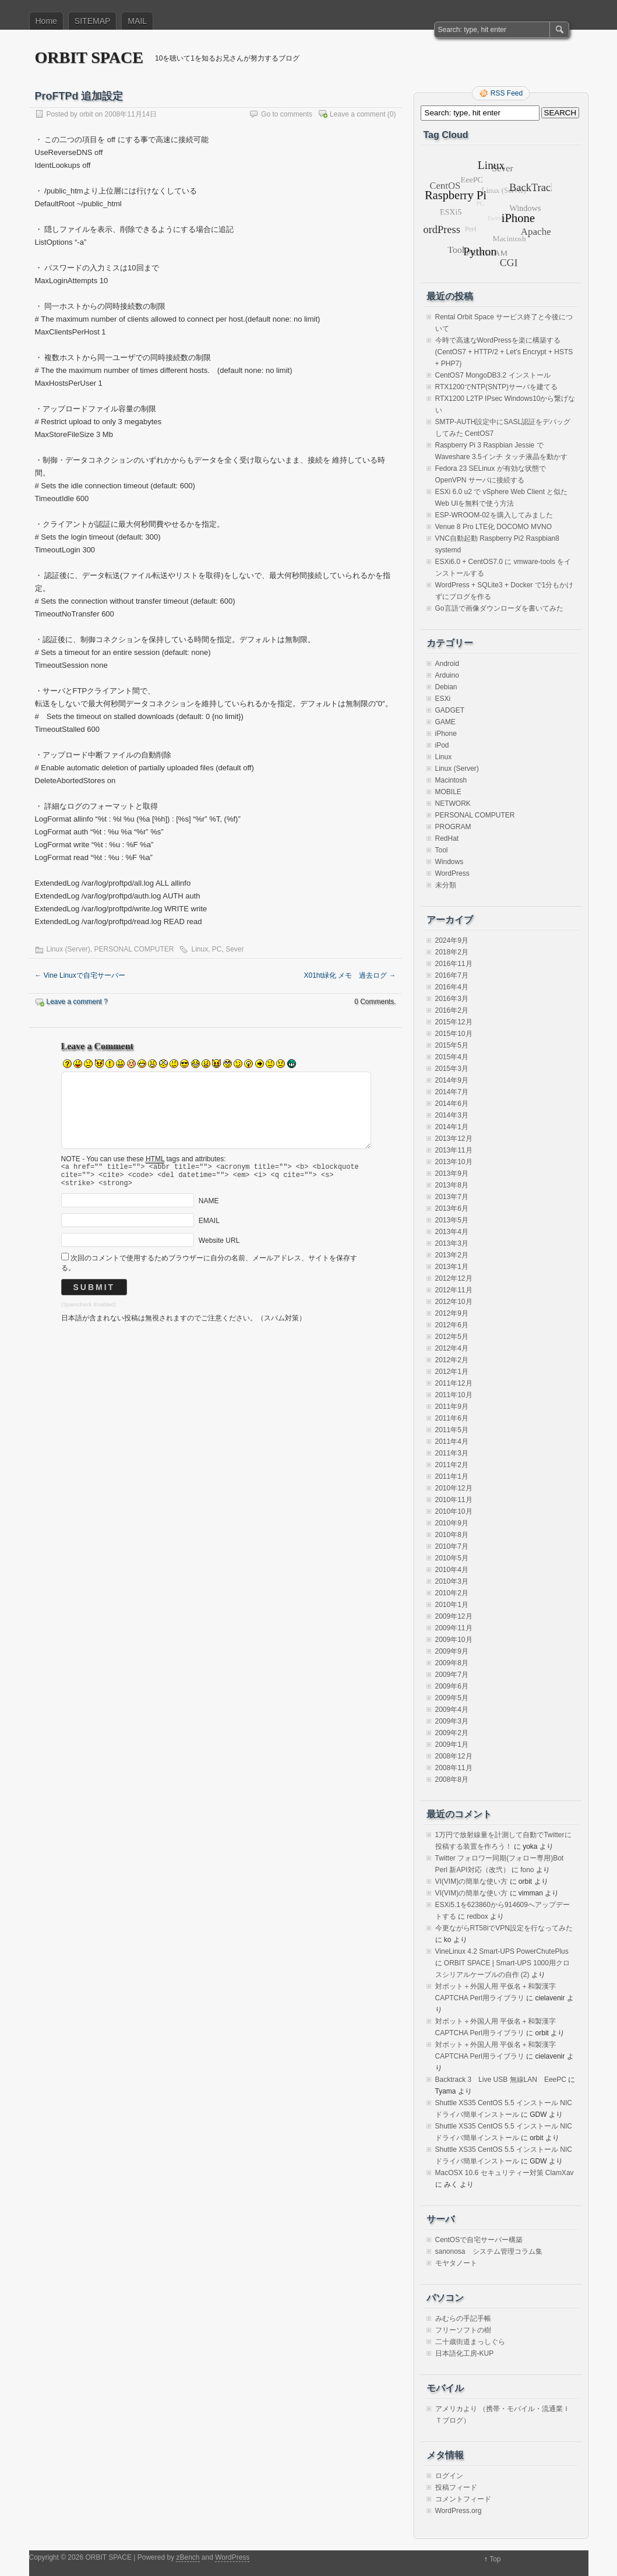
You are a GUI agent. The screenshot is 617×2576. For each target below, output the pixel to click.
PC (217, 949)
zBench (187, 2557)
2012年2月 (451, 1360)
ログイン (449, 2476)
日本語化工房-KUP (464, 2353)
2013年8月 (451, 1185)
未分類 (445, 885)
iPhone (446, 734)
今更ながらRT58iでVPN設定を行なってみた (504, 1928)
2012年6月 (451, 1325)
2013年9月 (451, 1173)
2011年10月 (454, 1395)
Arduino (447, 675)
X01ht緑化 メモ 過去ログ (350, 975)
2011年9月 (451, 1406)
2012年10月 (454, 1302)
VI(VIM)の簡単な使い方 (471, 1881)
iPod (442, 745)
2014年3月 (451, 1115)
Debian (446, 687)
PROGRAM (453, 827)
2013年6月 (451, 1208)
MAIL (137, 21)
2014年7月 (451, 1092)
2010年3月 (451, 1581)
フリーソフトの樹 (463, 2330)
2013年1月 (451, 1267)
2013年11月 (454, 1150)
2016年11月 (454, 964)
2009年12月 (454, 1616)
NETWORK (453, 803)
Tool (441, 850)
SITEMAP (92, 21)
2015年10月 (454, 1034)
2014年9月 (451, 1080)
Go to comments (286, 114)
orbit (86, 114)
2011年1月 (451, 1476)
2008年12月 (454, 1756)
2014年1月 (451, 1127)
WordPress (452, 873)
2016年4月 (451, 987)
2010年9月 (451, 1523)
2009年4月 (451, 1709)
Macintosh (451, 780)
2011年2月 (451, 1465)
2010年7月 (451, 1546)
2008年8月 (451, 1779)
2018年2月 (451, 952)
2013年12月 (454, 1138)
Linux (199, 949)
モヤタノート (456, 2263)
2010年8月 (451, 1535)
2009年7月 (451, 1675)
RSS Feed (507, 93)
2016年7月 (451, 975)
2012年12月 (454, 1278)
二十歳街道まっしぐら (470, 2342)
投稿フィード (456, 2487)
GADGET (450, 710)
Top (494, 2559)
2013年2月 (451, 1255)
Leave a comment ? (77, 1002)
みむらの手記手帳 (463, 2318)
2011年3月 (451, 1453)
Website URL (219, 1246)
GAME (445, 722)
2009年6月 (451, 1686)
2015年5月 (451, 1045)
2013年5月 (451, 1220)
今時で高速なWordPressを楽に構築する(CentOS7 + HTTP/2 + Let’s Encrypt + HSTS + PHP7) (504, 352)
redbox (477, 1916)
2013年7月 (451, 1197)
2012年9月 (451, 1313)
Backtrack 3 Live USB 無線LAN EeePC (500, 2079)
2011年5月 (451, 1430)
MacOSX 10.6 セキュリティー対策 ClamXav (504, 2173)
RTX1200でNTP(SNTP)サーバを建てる (496, 387)
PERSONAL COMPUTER (134, 949)
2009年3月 (451, 1721)
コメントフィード (463, 2499)
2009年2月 (451, 1733)
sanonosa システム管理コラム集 (488, 2251)
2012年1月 (451, 1372)
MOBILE (448, 792)
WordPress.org (458, 2511)
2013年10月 (454, 1162)
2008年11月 (454, 1768)
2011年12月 (454, 1383)
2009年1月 (451, 1744)
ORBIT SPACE (89, 57)
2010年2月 (451, 1593)
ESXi (443, 699)
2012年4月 (451, 1348)
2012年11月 (454, 1290)
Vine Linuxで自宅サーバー (80, 975)
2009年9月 (451, 1651)
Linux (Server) (68, 949)
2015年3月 (451, 1069)
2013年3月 (451, 1243)
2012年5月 (451, 1337)
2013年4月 (451, 1232)
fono (527, 1870)
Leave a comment (357, 114)
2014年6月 (451, 1104)
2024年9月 (451, 940)
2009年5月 (451, 1698)
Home (46, 21)
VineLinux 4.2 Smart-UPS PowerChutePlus (502, 1951)
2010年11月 (454, 1500)
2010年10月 (454, 1511)
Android (447, 664)
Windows (449, 862)
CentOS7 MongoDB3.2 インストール (493, 375)
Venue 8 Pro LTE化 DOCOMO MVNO (493, 527)
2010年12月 (454, 1488)
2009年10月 (454, 1640)
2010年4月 (451, 1570)
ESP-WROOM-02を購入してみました (494, 515)
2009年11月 (454, 1628)
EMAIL (209, 1226)
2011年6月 (451, 1418)
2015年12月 (454, 1022)
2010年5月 (451, 1558)
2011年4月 (451, 1441)
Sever (234, 949)
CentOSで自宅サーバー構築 (479, 2240)
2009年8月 (451, 1663)
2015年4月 (451, 1057)
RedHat (447, 838)
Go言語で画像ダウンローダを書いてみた (499, 608)
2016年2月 (451, 1010)
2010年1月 (451, 1605)
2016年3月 (451, 999)
